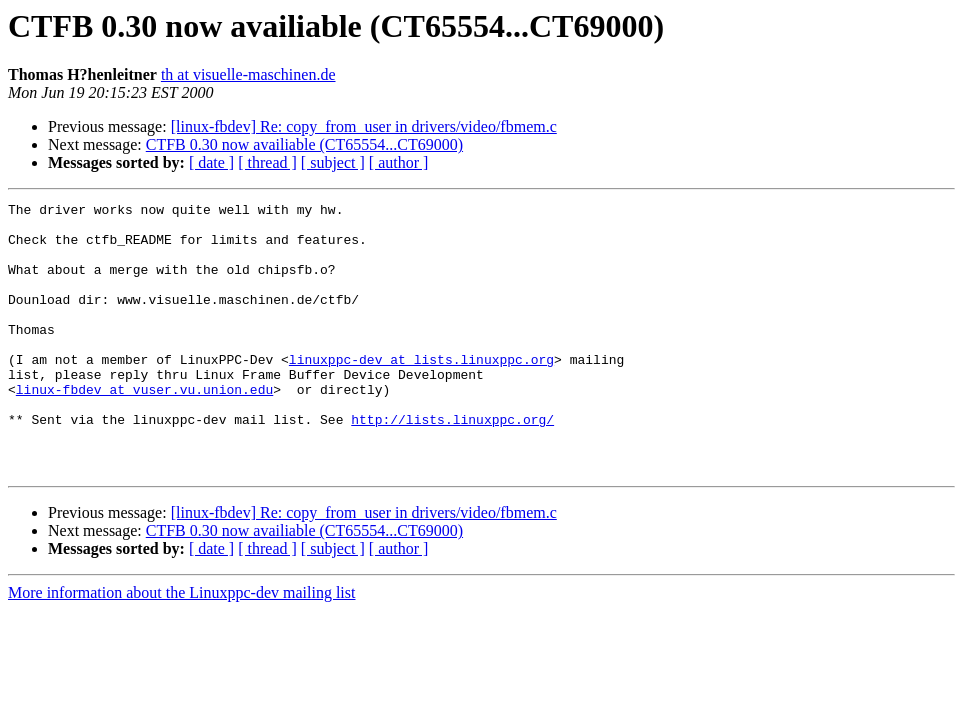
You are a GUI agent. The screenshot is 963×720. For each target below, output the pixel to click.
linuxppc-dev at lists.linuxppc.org (421, 392)
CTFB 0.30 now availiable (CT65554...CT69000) (304, 144)
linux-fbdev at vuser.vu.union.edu (144, 428)
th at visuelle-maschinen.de (248, 74)
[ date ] (211, 162)
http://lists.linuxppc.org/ (452, 464)
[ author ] (399, 162)
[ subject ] (333, 162)
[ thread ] (267, 162)
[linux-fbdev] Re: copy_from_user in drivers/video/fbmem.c (364, 126)
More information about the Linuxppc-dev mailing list (181, 646)
